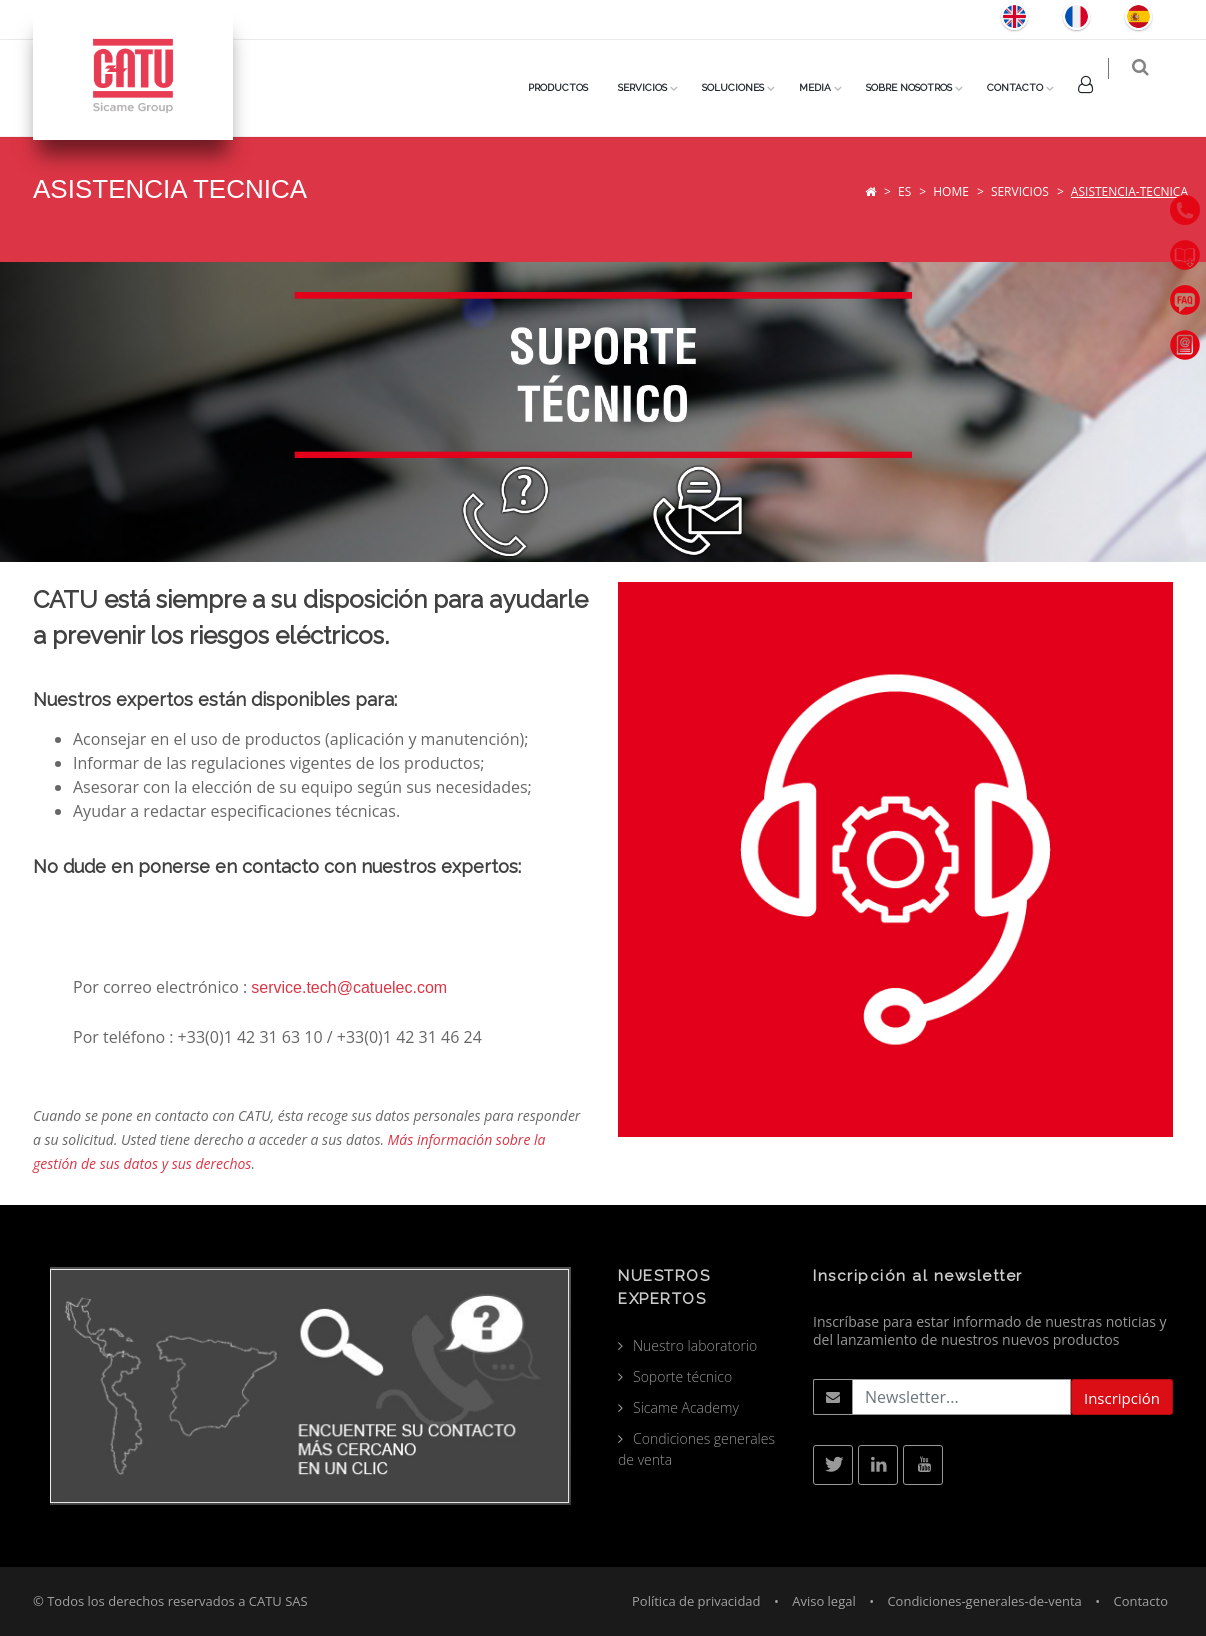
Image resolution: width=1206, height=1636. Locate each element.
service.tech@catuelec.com (349, 987)
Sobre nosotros (922, 87)
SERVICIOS (655, 87)
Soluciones (746, 87)
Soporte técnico (682, 1376)
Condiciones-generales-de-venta (984, 1601)
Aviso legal (824, 1601)
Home (951, 191)
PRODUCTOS (571, 87)
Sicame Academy (686, 1407)
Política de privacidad (696, 1601)
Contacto (1028, 87)
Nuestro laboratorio (695, 1345)
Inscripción (1122, 1398)
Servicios (1020, 191)
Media (828, 87)
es (904, 191)
